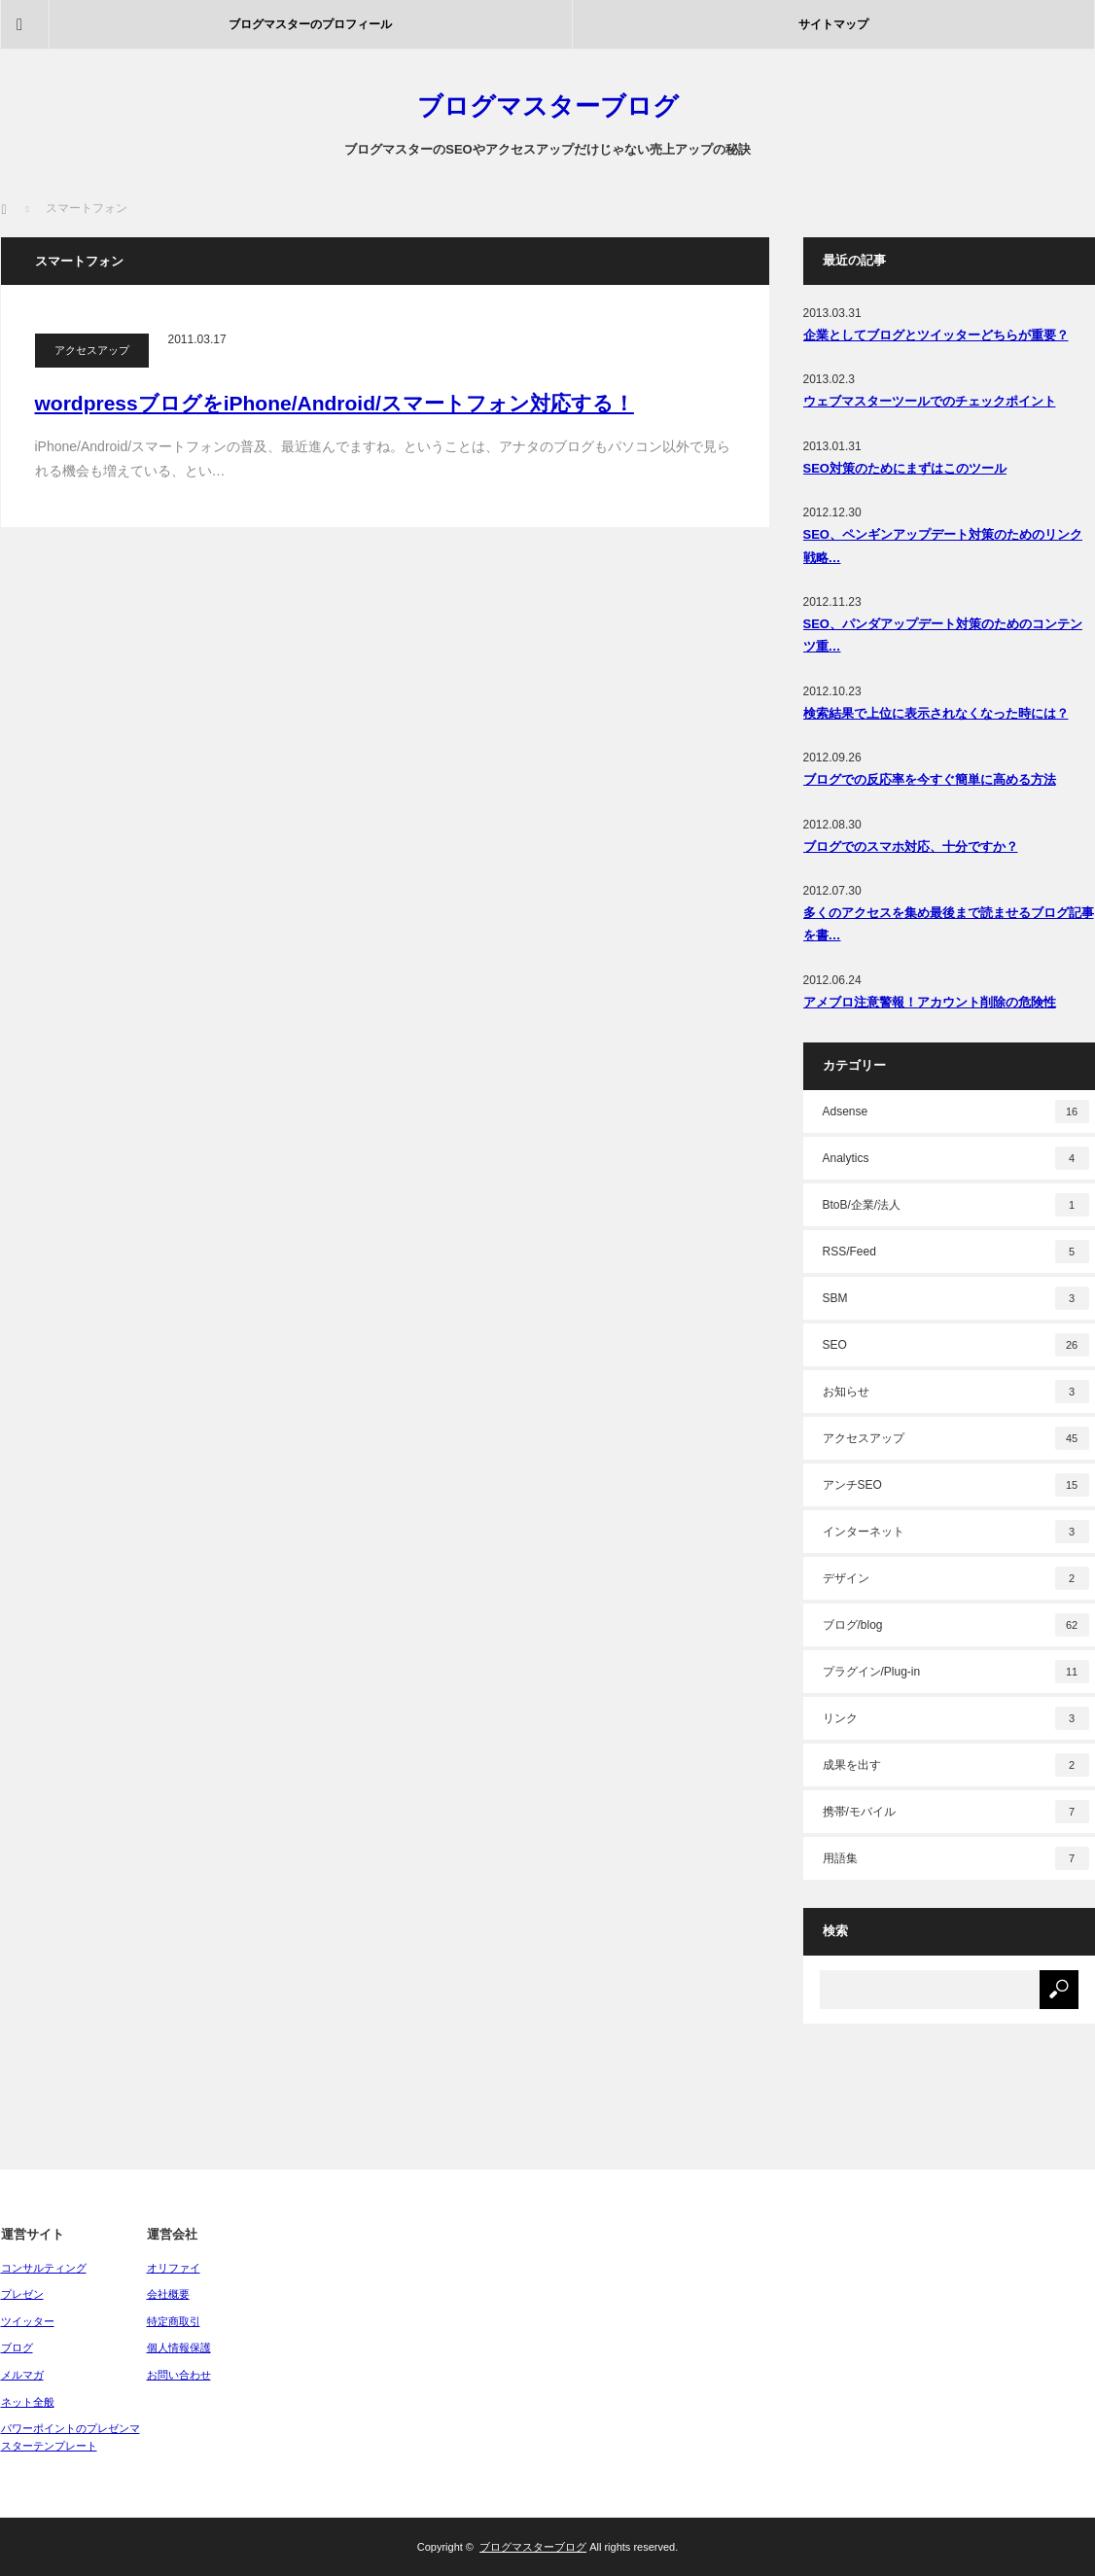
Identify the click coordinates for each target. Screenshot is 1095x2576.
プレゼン (22, 2294)
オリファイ (173, 2268)
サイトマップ (833, 24)
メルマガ (22, 2375)
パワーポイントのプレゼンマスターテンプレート (70, 2437)
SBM (956, 1298)
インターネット (956, 1531)
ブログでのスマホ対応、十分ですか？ (910, 846)
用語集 (956, 1858)
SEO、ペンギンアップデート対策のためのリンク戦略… (942, 545)
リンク (956, 1718)
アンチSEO (956, 1485)
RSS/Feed (956, 1251)
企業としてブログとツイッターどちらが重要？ (936, 335)
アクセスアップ (91, 350)
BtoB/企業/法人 (956, 1205)
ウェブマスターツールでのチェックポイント (929, 401)
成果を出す (956, 1765)
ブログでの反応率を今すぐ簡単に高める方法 (929, 779)
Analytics (956, 1158)
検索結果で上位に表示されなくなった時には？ (936, 713)
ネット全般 (27, 2402)
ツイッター (27, 2321)
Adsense (956, 1111)
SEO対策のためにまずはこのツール (905, 468)
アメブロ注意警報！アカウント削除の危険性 (929, 1002)
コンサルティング (44, 2268)
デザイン (956, 1578)
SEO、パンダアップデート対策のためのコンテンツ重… (942, 635)
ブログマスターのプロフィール (310, 24)
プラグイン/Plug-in (956, 1671)
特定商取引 (173, 2321)
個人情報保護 (179, 2347)
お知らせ (956, 1391)
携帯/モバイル (956, 1811)
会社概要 (168, 2294)
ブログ (17, 2347)
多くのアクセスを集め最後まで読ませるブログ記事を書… (948, 923)
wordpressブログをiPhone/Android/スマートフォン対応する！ (334, 403)
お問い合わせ (179, 2375)
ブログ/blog (956, 1625)
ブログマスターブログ (548, 106)
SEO (956, 1345)
